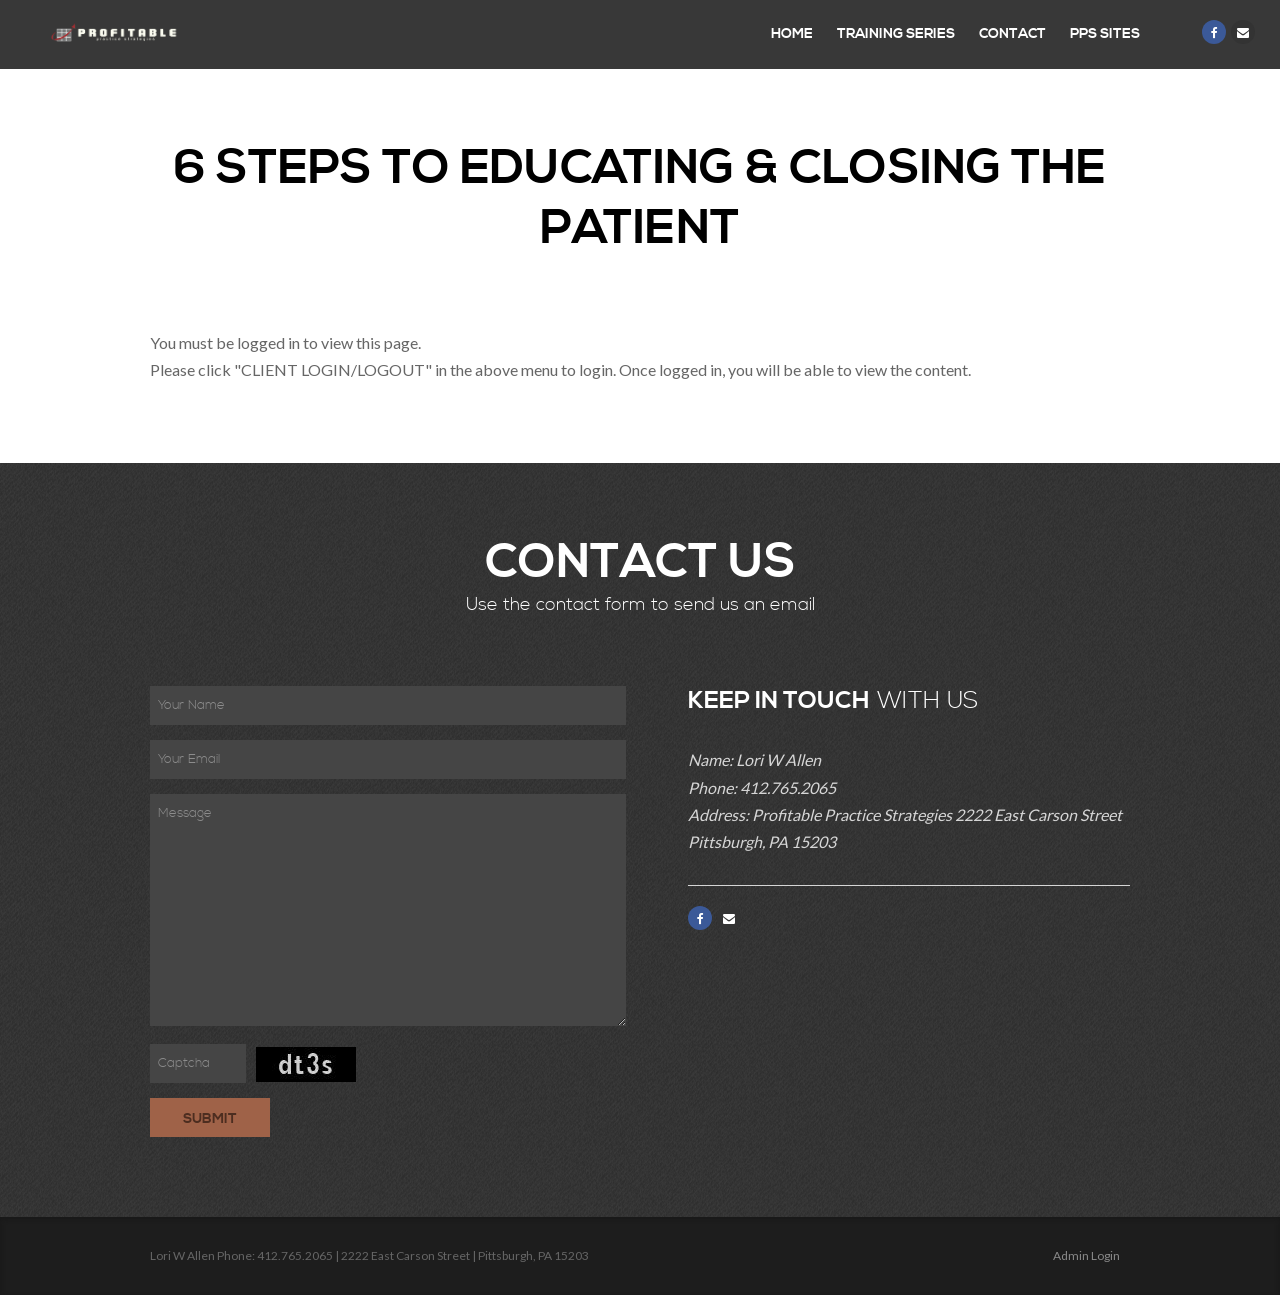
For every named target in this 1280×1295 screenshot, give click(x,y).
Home (792, 34)
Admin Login (1086, 1255)
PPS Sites (1105, 34)
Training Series (896, 34)
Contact (1012, 34)
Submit (210, 1119)
